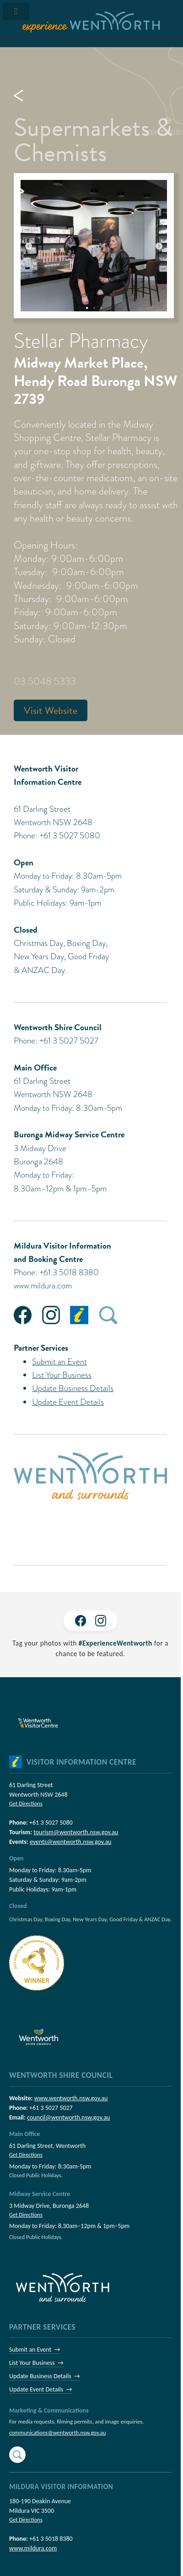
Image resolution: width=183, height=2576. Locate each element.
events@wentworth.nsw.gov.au (71, 1842)
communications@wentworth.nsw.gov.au (57, 2432)
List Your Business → (36, 2363)
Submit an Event (59, 1361)
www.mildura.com (43, 1285)
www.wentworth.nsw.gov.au (71, 2098)
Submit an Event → (34, 2349)
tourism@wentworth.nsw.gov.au (75, 1832)
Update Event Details (68, 1402)
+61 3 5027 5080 (51, 1822)
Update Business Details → (44, 2376)
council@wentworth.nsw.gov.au (68, 2117)
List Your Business (62, 1374)
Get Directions (26, 1803)
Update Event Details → (40, 2389)
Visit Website (50, 710)
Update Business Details (72, 1388)
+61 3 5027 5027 (51, 2108)
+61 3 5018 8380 (51, 2539)
